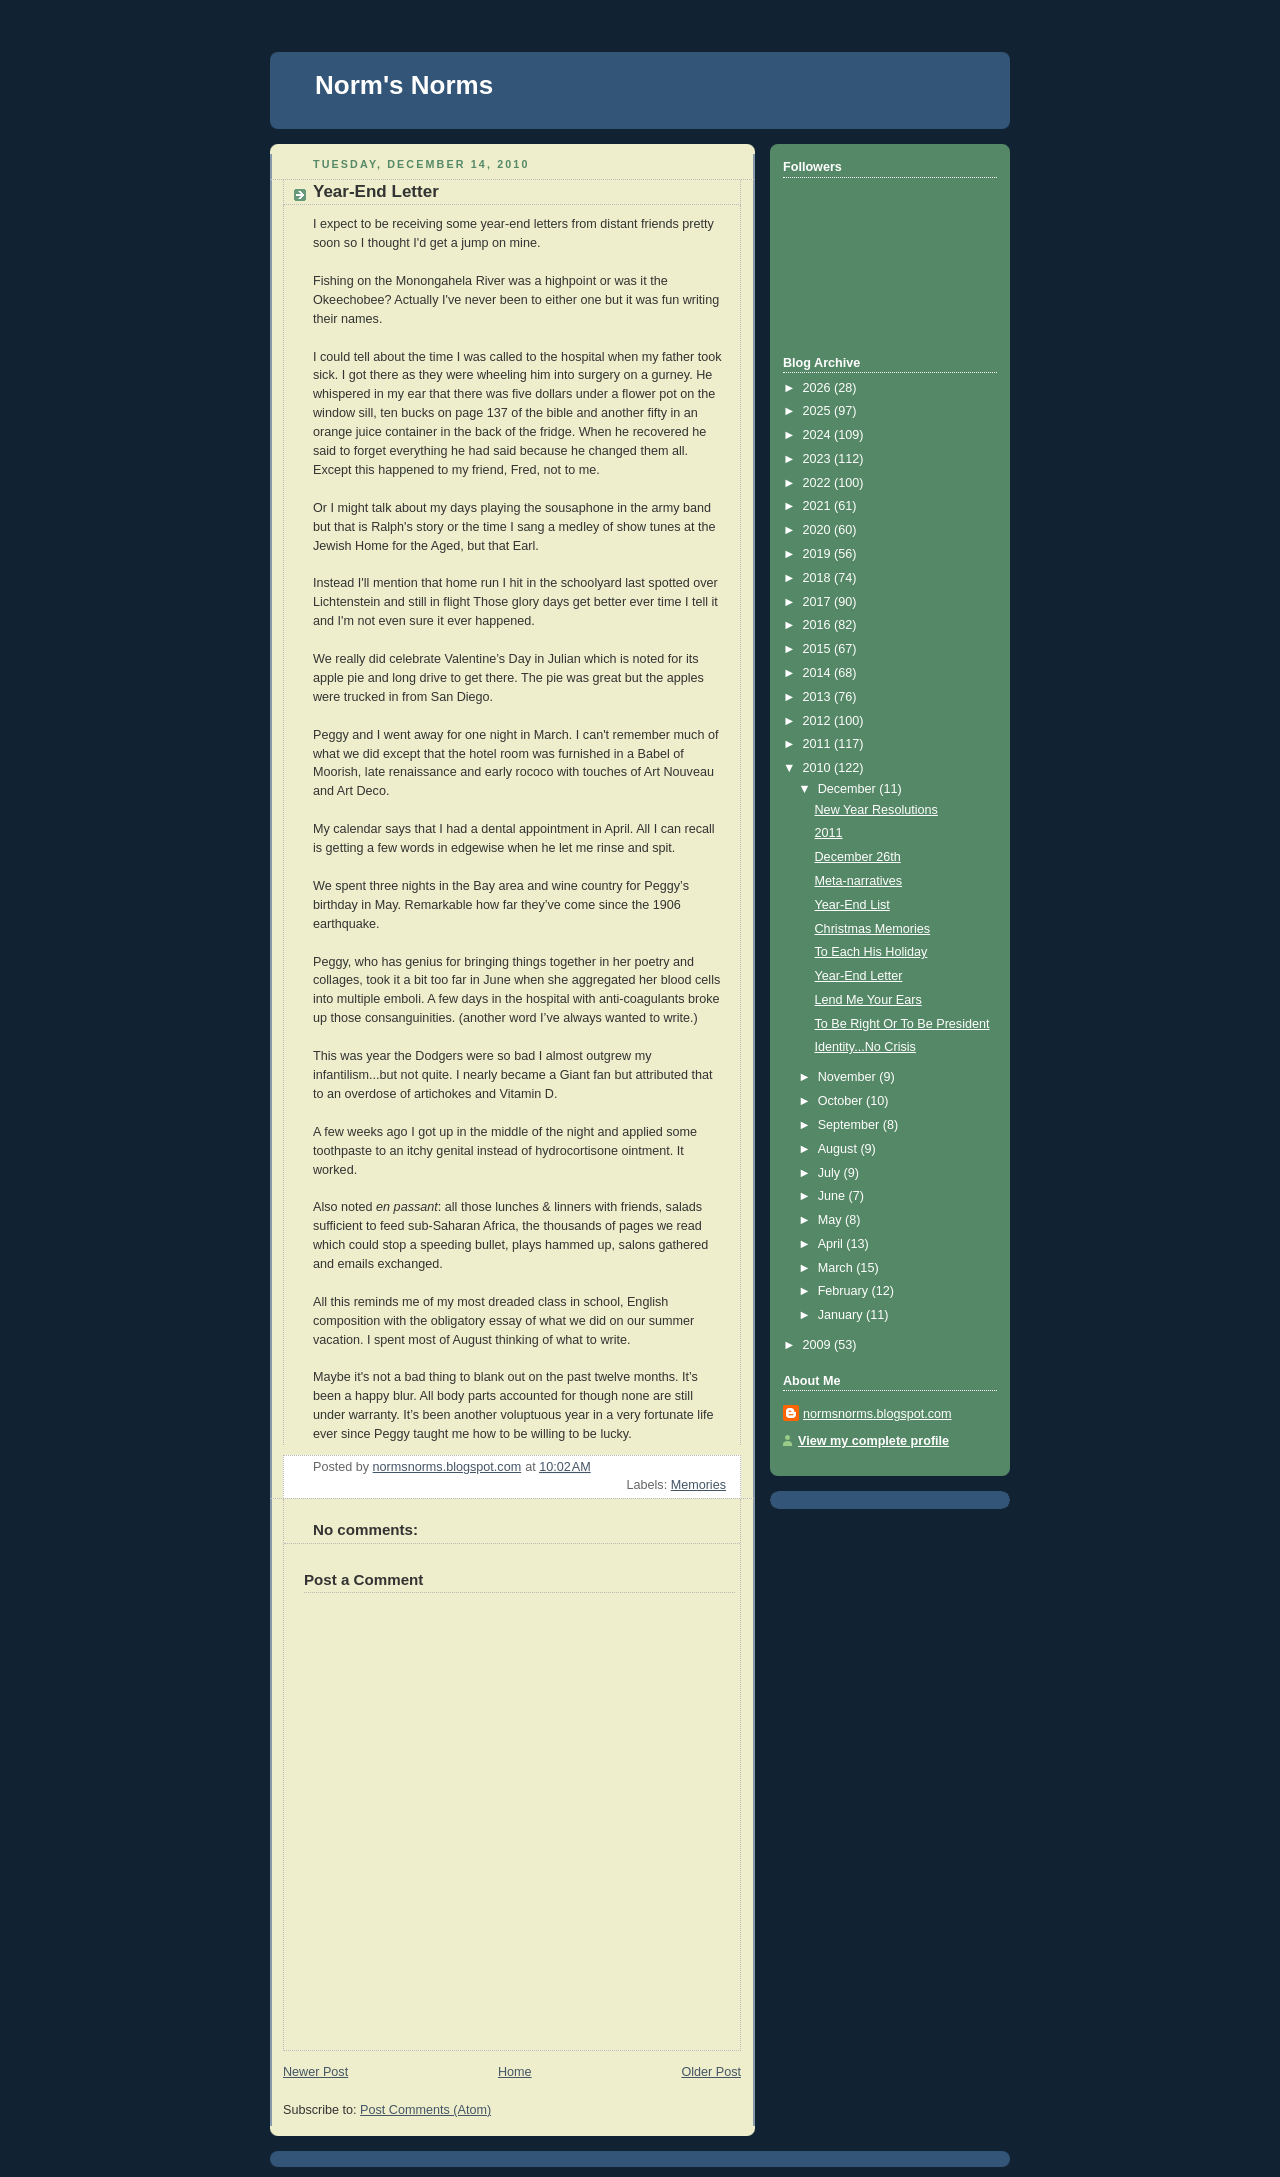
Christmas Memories (873, 929)
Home (515, 2072)
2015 (819, 649)
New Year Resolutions (876, 810)
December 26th (858, 857)
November (849, 1077)
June (833, 1196)
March (837, 1268)
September (850, 1125)
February (845, 1291)
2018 (819, 578)
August (839, 1149)
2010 (819, 768)
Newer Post (315, 2072)
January (842, 1315)
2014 (819, 673)
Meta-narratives (859, 881)
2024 (819, 435)
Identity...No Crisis (865, 1047)
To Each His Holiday (871, 952)
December (849, 789)
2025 (819, 411)
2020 (819, 530)
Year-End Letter (859, 976)
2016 (819, 625)
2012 (819, 721)
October (842, 1101)
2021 (819, 506)
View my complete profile (873, 1441)
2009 (819, 1345)
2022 (819, 483)
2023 (819, 459)
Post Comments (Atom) (425, 2110)
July (831, 1173)
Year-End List (852, 905)
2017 (819, 602)
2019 (819, 554)
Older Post (711, 2072)
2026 (819, 388)
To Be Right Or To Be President (902, 1024)
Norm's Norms (404, 85)
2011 (819, 744)
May (831, 1220)
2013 (819, 697)
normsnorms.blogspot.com (877, 1414)
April (832, 1244)
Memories (698, 1485)
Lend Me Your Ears (868, 1000)
